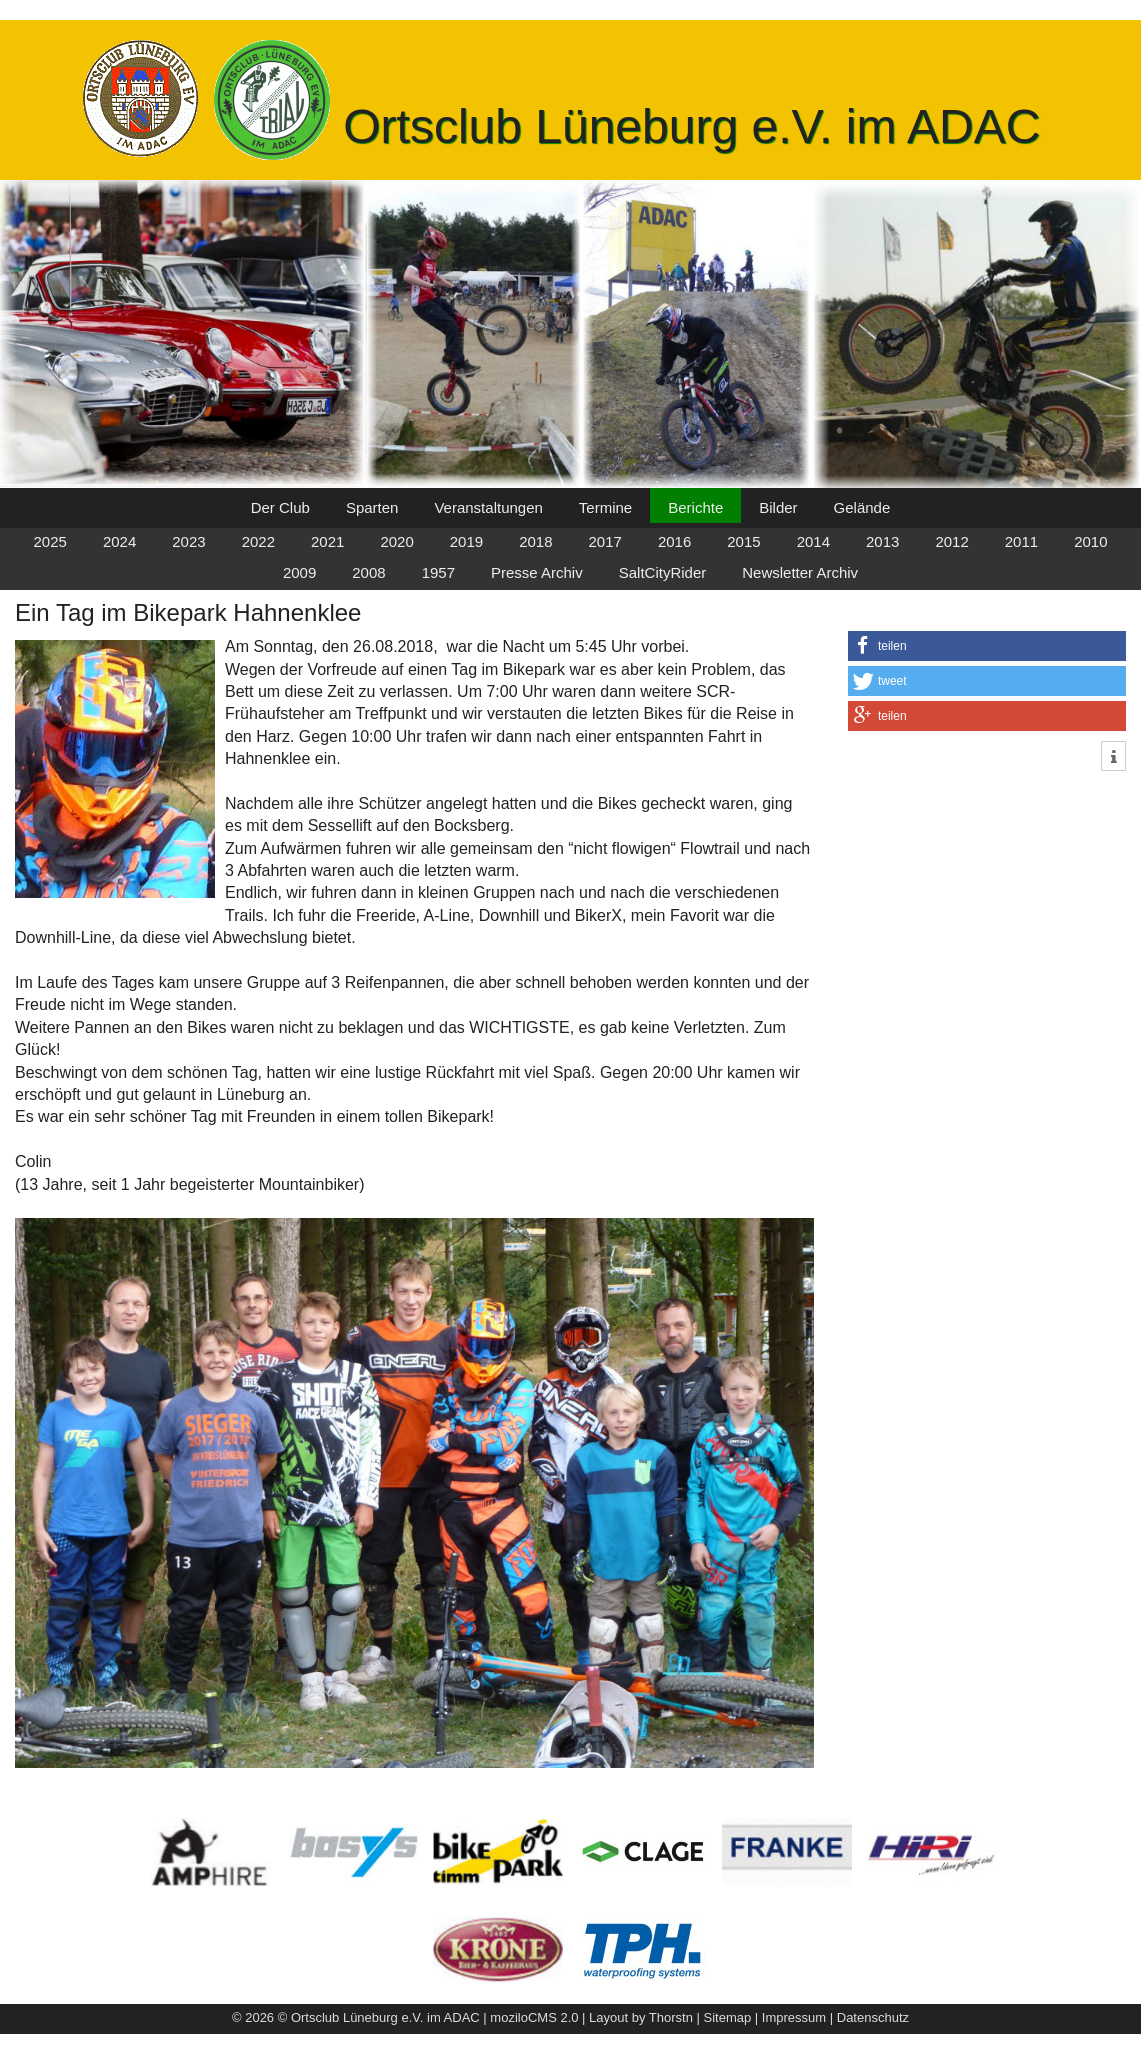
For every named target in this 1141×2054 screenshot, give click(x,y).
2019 (466, 541)
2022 (258, 541)
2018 (535, 541)
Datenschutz (873, 2017)
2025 (50, 541)
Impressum (794, 2017)
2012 (951, 541)
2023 (188, 541)
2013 (882, 541)
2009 (299, 572)
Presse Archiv (537, 572)
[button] (987, 646)
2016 (674, 541)
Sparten (372, 507)
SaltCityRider (663, 572)
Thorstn (671, 2017)
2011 (1021, 541)
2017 (605, 541)
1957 (438, 572)
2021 (327, 541)
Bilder (778, 507)
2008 (368, 572)
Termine (605, 507)
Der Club (280, 507)
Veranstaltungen (488, 507)
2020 (396, 541)
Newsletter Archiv (800, 572)
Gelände (862, 507)
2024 (119, 541)
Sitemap (728, 2017)
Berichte (695, 507)
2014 (813, 541)
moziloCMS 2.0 (534, 2017)
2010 (1090, 541)
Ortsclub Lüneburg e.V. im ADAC (691, 126)
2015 (743, 541)
